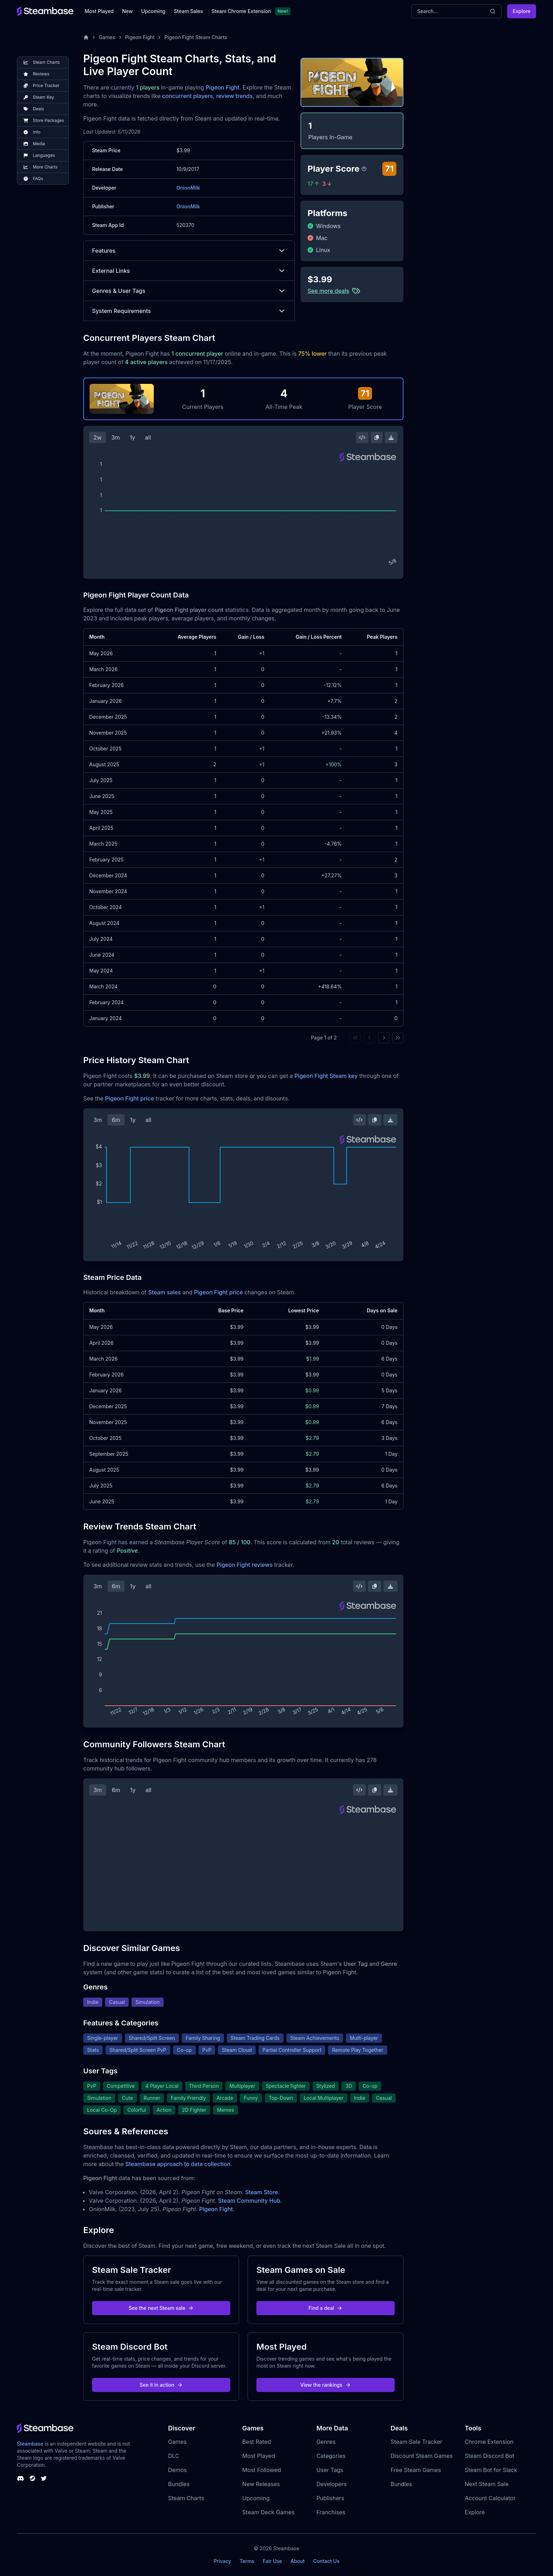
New (127, 11)
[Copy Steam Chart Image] (377, 437)
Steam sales (164, 1292)
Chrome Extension (489, 2441)
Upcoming (153, 11)
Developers (331, 2484)
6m (116, 1119)
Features (189, 250)
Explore (521, 11)
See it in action (161, 2385)
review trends (234, 95)
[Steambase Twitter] (44, 2478)
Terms (246, 2561)
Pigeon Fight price (129, 1098)
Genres (325, 2441)
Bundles (179, 2484)
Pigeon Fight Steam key (326, 1075)
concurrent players (187, 95)
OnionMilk (188, 188)
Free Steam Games (415, 2469)
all (148, 437)
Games (107, 37)
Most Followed (261, 2469)
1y (132, 437)
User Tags (330, 2469)
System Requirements (189, 311)
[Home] (86, 37)
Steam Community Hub (249, 2200)
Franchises (330, 2512)
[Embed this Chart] (362, 437)
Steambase (30, 2444)
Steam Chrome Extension (241, 11)
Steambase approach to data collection (177, 2163)
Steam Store (261, 2192)
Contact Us (326, 2561)
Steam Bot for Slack (491, 2469)
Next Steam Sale (487, 2484)
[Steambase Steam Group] (32, 2478)
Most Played (99, 11)
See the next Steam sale (161, 2308)
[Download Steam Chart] (391, 437)
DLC (174, 2455)
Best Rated (256, 2441)
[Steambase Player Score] (363, 169)
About (298, 2561)
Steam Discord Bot (489, 2455)
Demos (177, 2469)
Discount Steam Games (421, 2455)
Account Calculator (490, 2498)
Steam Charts (186, 2498)
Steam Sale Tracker (416, 2441)
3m (115, 437)
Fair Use (272, 2561)
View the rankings (325, 2385)
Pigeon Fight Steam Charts (195, 37)
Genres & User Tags (189, 291)
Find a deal (326, 2308)
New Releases (261, 2484)
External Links (189, 270)
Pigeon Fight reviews (245, 1564)
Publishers (330, 2498)
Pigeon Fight (140, 37)
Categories (330, 2455)
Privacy (222, 2561)
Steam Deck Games (268, 2512)
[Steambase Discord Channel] (20, 2478)
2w (97, 437)
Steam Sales (188, 11)
